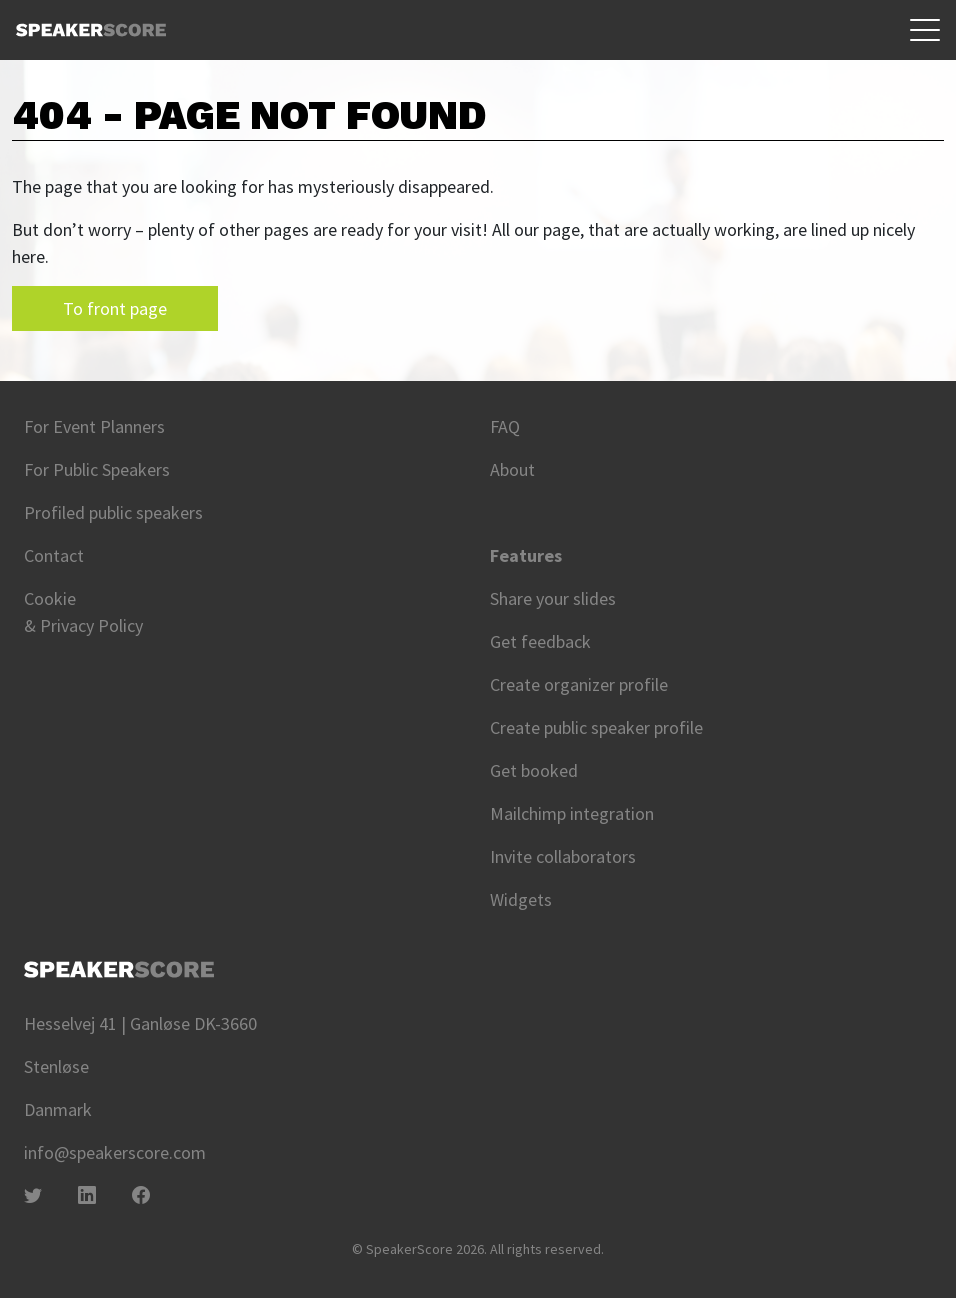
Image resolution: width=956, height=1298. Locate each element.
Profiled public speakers (113, 512)
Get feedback (540, 641)
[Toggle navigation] (925, 30)
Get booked (534, 770)
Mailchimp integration (572, 813)
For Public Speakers (97, 469)
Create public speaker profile (596, 727)
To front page (115, 308)
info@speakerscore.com (115, 1152)
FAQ (505, 426)
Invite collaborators (563, 856)
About (512, 469)
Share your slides (553, 598)
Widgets (521, 899)
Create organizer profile (579, 684)
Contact (54, 555)
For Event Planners (94, 426)
